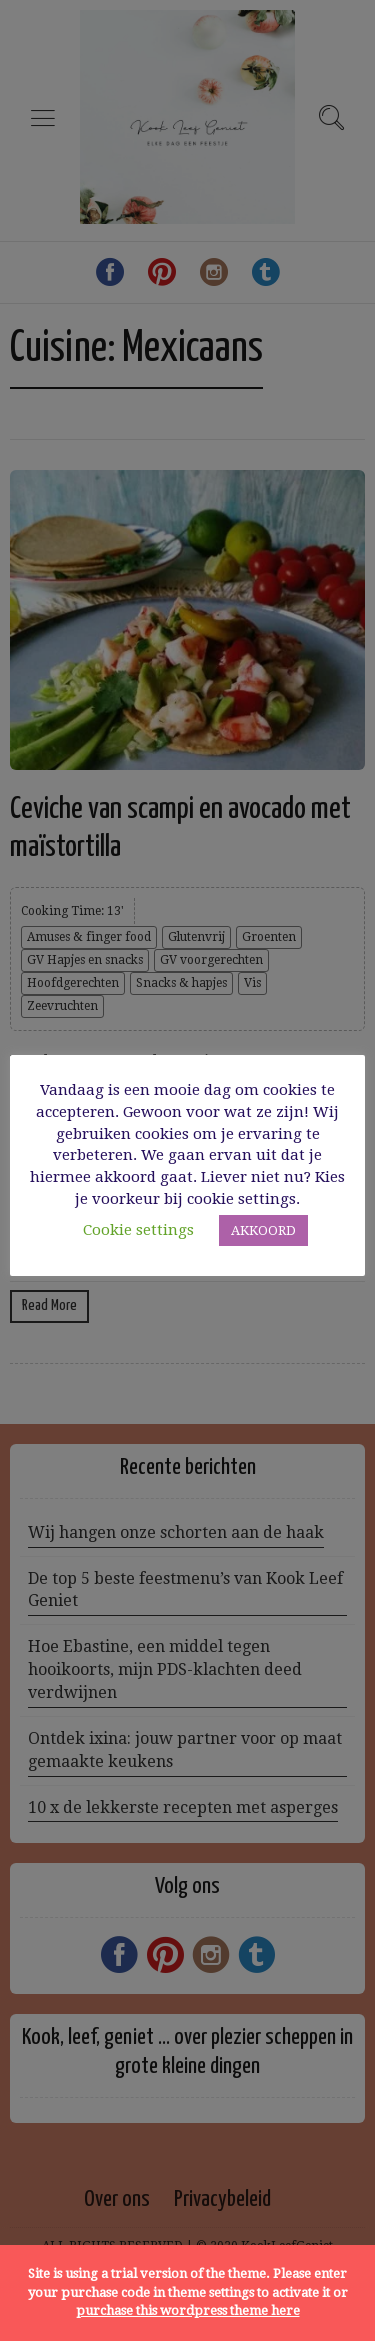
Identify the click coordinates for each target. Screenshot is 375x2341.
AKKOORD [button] (263, 1230)
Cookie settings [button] (138, 1230)
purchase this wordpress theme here (188, 2310)
